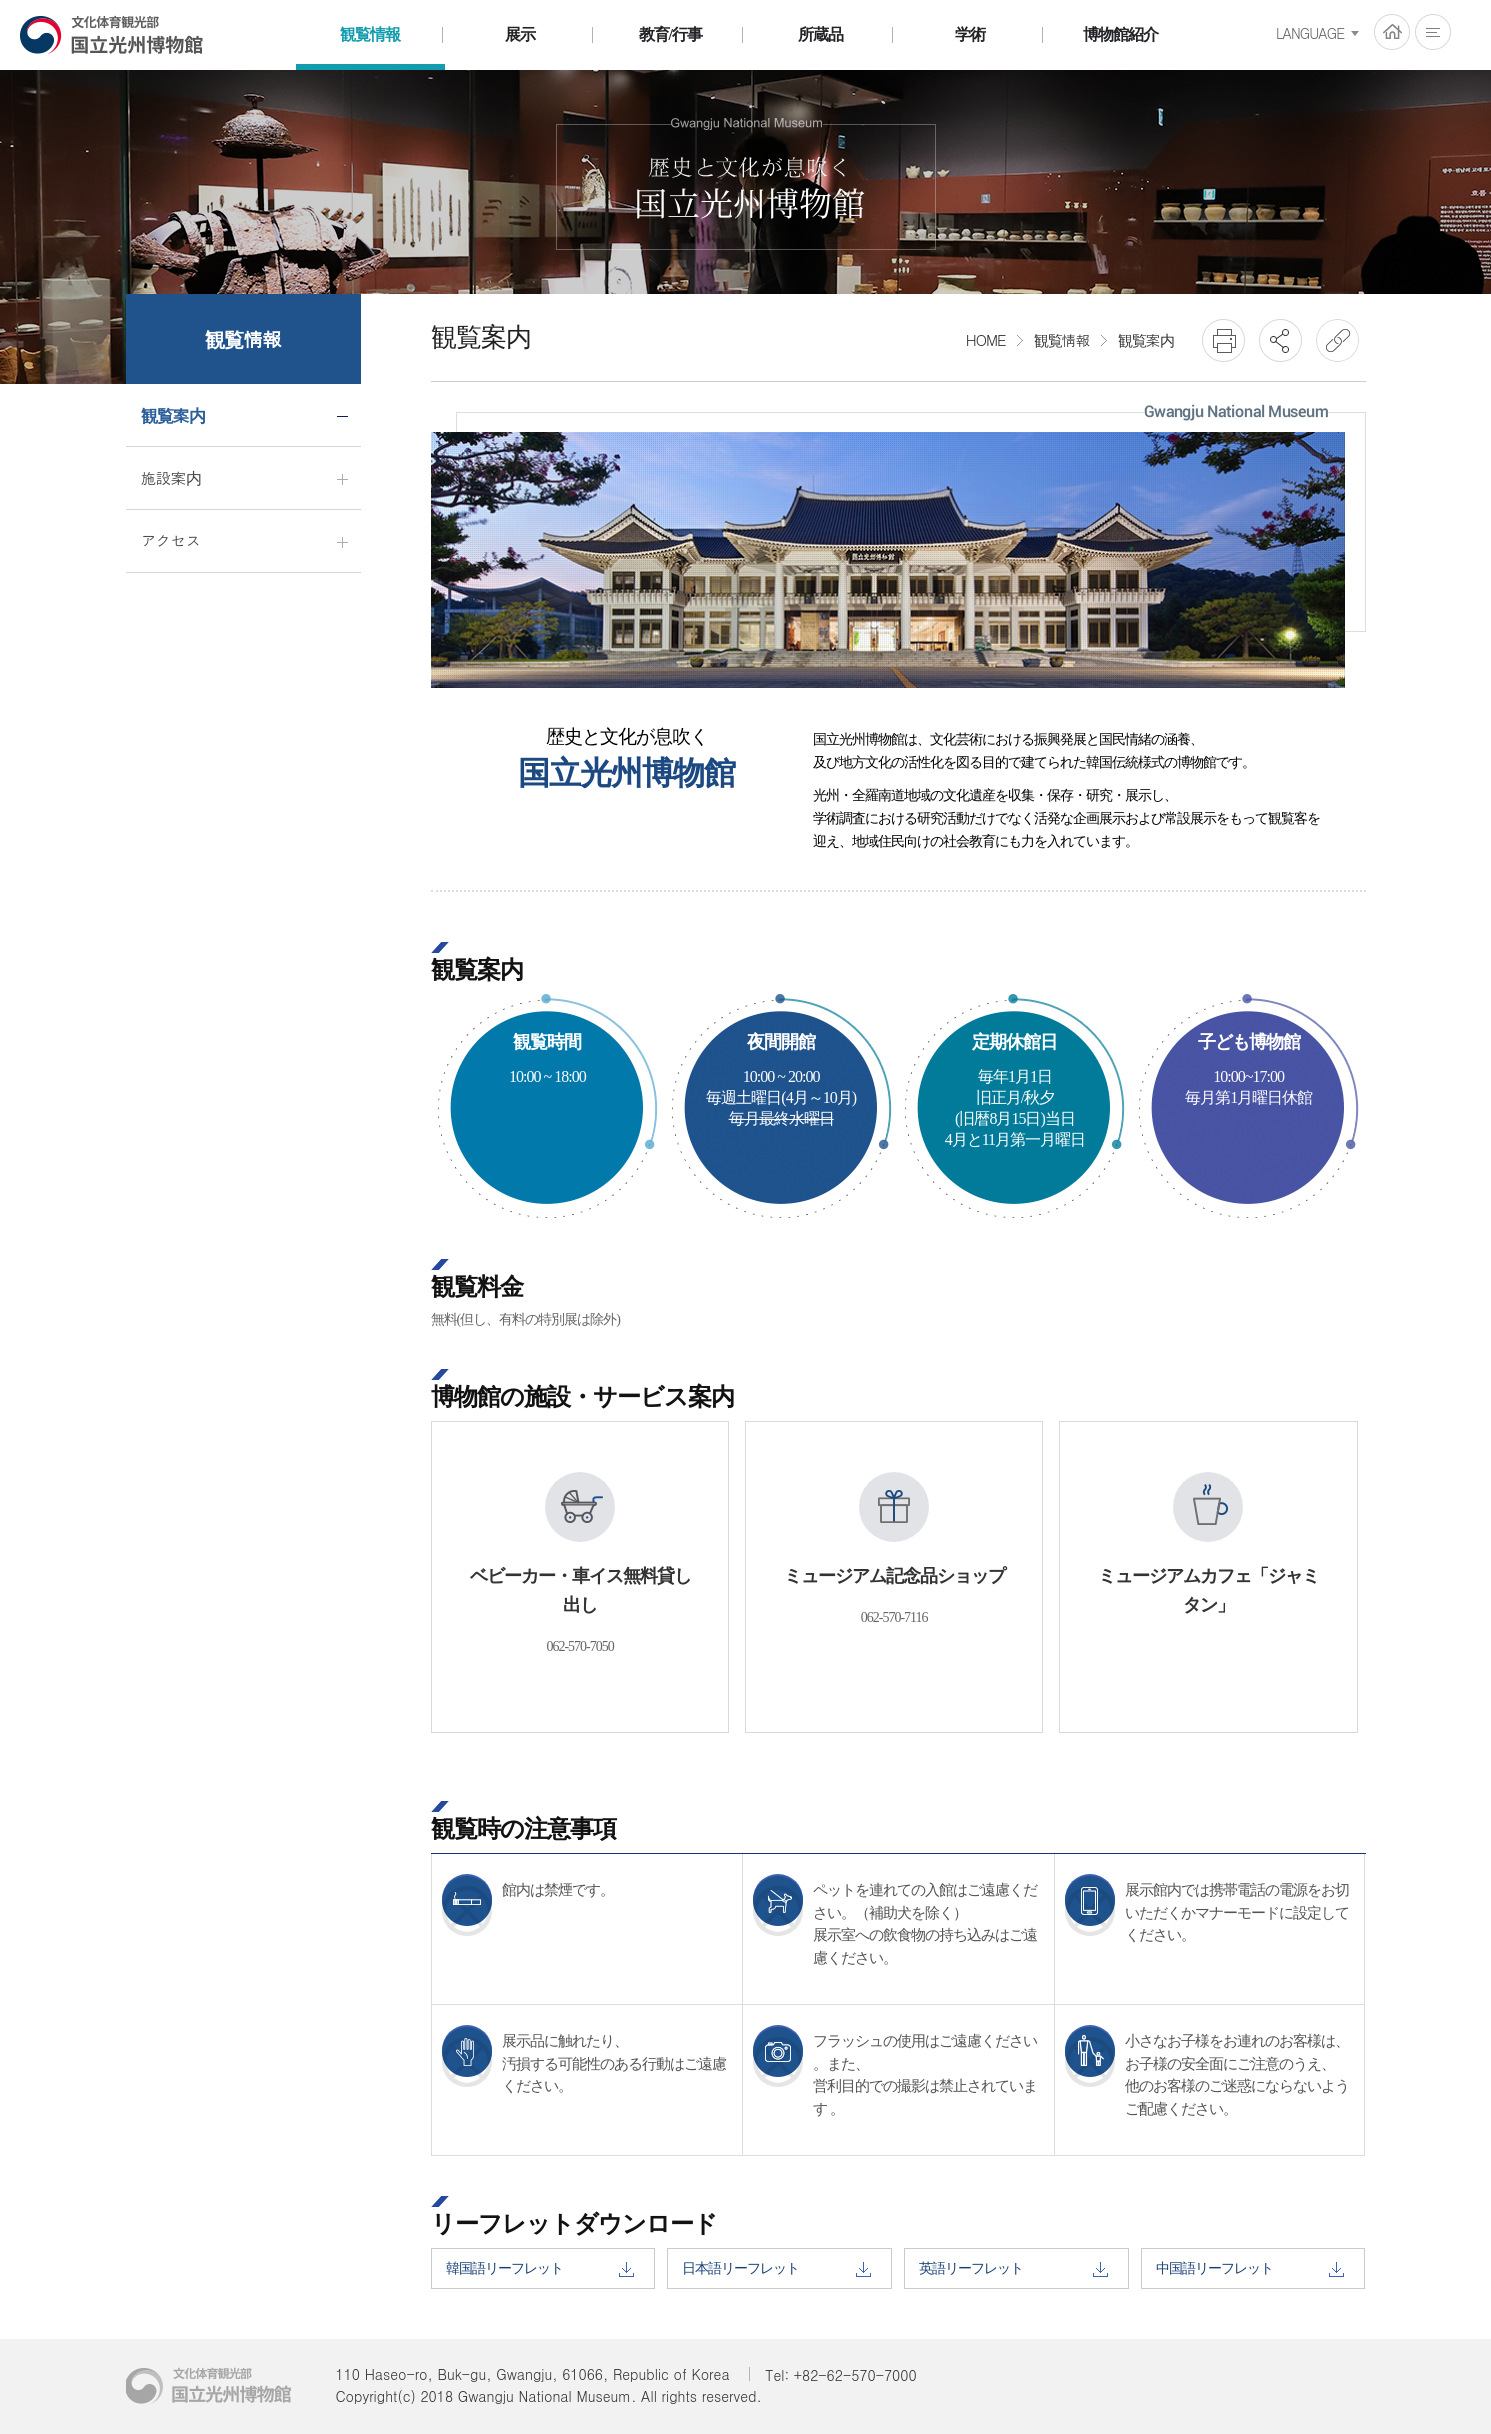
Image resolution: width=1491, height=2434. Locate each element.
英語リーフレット (1013, 2269)
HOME (1392, 32)
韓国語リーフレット (540, 2269)
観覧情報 (1062, 339)
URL (1337, 340)
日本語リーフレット (776, 2269)
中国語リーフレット (1250, 2269)
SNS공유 (1280, 340)
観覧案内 (1146, 339)
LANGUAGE (1310, 33)
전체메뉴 (1433, 32)
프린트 (1223, 340)
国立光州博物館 (112, 34)
